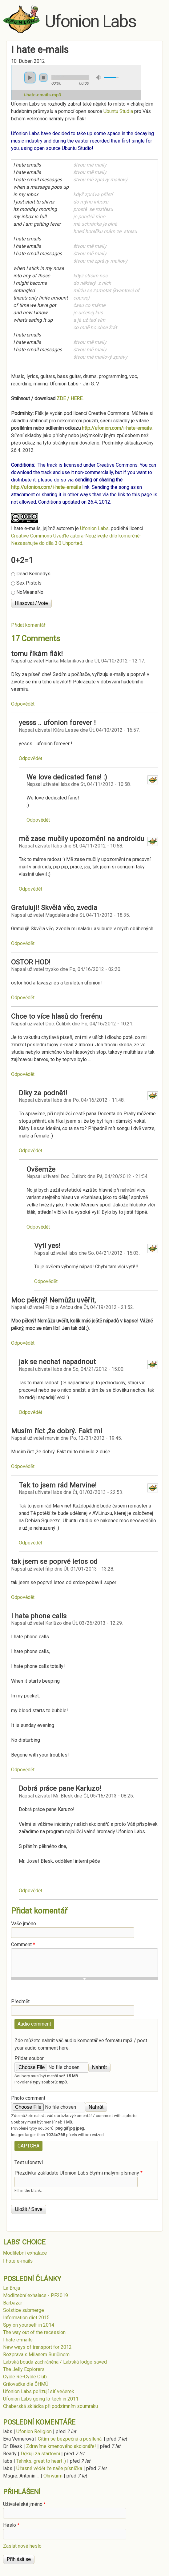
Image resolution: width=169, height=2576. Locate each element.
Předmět (20, 2001)
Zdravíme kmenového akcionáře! (61, 2446)
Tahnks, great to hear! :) (41, 2461)
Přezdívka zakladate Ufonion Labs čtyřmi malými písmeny (78, 2173)
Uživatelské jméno (24, 2504)
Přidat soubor (29, 2058)
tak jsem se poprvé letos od (54, 1561)
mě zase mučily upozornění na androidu (81, 839)
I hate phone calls (38, 1616)
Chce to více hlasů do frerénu (57, 1016)
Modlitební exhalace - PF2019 (35, 2295)
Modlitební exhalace (25, 2253)
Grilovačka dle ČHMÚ (25, 2384)
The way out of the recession (34, 2332)
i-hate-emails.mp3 (42, 94)
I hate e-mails (26, 528)
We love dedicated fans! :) (66, 777)
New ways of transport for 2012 (37, 2347)
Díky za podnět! (43, 1093)
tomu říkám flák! (37, 654)
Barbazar (12, 2303)
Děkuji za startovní (40, 2454)
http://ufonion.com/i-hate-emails (117, 428)
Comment (23, 1944)
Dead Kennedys (33, 574)
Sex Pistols (29, 583)
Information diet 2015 (26, 2317)
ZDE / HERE (69, 398)
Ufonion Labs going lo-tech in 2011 (40, 2399)
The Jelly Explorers (24, 2369)
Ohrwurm (52, 2476)
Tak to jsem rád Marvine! (58, 1485)
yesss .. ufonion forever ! (57, 722)
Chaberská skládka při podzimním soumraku (50, 2406)
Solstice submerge (23, 2310)
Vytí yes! (47, 1246)
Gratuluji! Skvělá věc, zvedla (54, 908)
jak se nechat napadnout (57, 1362)
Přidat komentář (28, 625)
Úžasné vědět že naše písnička (49, 2468)
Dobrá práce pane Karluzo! (60, 1788)
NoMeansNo (29, 592)
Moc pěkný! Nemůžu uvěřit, (53, 1300)
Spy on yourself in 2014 (28, 2325)
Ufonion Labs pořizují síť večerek (38, 2391)
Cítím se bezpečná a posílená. (70, 2439)
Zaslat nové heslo (22, 2546)
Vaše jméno (23, 1923)
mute (98, 77)
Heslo (11, 2525)
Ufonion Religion (34, 2431)
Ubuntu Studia (118, 111)
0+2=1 (22, 560)
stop (43, 77)
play (30, 77)
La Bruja (11, 2288)
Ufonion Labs (90, 21)
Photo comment (28, 2098)
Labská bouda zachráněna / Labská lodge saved (55, 2362)
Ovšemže (40, 1169)
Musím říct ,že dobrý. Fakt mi (56, 1431)
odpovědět (22, 704)
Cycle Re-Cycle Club (25, 2377)
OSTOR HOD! (30, 962)
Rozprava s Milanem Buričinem (36, 2354)
